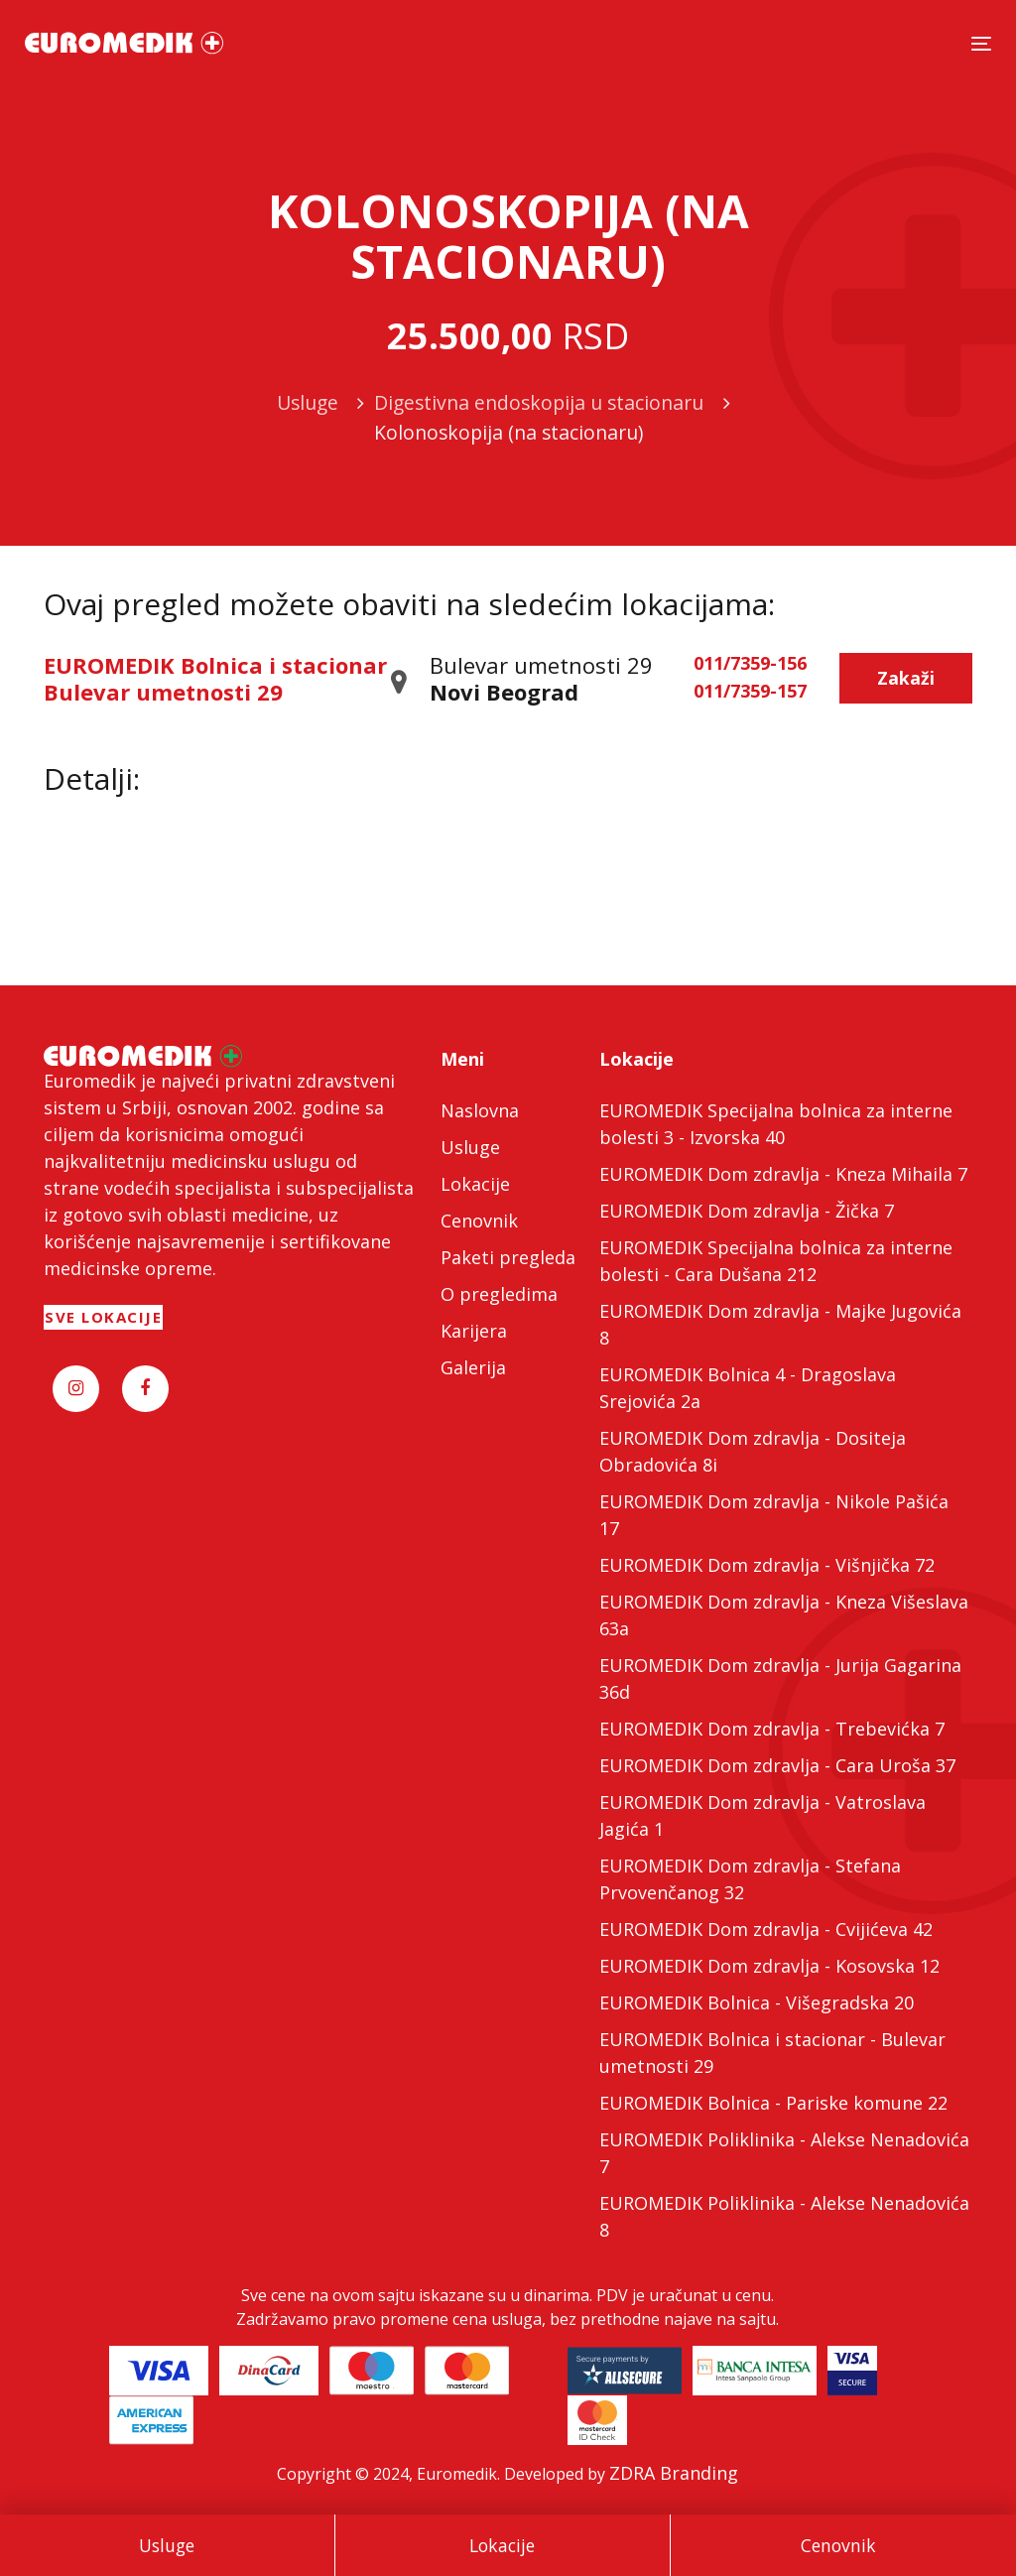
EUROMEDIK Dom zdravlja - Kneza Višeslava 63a (783, 1615)
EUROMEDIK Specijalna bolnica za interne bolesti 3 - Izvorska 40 (775, 1123)
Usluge (166, 2545)
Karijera (474, 1331)
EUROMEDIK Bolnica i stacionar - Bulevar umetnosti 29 (772, 2052)
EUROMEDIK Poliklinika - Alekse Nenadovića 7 (784, 2152)
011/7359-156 (750, 664)
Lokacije (502, 2545)
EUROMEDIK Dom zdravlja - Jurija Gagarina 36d (780, 1678)
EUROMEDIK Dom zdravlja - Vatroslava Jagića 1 (762, 1815)
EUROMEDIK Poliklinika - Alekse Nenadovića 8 (784, 2216)
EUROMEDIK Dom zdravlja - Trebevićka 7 (772, 1728)
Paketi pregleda (508, 1257)
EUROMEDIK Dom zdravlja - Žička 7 (746, 1211)
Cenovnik (838, 2545)
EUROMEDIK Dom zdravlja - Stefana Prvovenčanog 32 (750, 1879)
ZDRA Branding (673, 2473)
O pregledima (499, 1294)
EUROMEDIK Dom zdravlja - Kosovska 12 (769, 1966)
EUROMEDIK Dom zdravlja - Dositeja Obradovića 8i (752, 1451)
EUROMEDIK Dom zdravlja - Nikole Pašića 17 (774, 1514)
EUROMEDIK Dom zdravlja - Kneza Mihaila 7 (783, 1174)
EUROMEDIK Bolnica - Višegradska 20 (756, 2002)
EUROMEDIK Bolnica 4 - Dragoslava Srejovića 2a (747, 1387)
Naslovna (480, 1110)
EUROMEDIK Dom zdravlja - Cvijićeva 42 (766, 1929)
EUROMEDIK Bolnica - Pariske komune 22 (773, 2103)
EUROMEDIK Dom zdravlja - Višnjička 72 (767, 1565)
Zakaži (906, 678)
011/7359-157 (750, 692)
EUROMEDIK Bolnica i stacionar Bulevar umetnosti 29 (215, 678)
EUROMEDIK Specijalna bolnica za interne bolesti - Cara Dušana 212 (775, 1260)
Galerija (473, 1367)
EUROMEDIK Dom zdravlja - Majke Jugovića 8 (780, 1324)
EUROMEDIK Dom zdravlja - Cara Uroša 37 (777, 1765)
